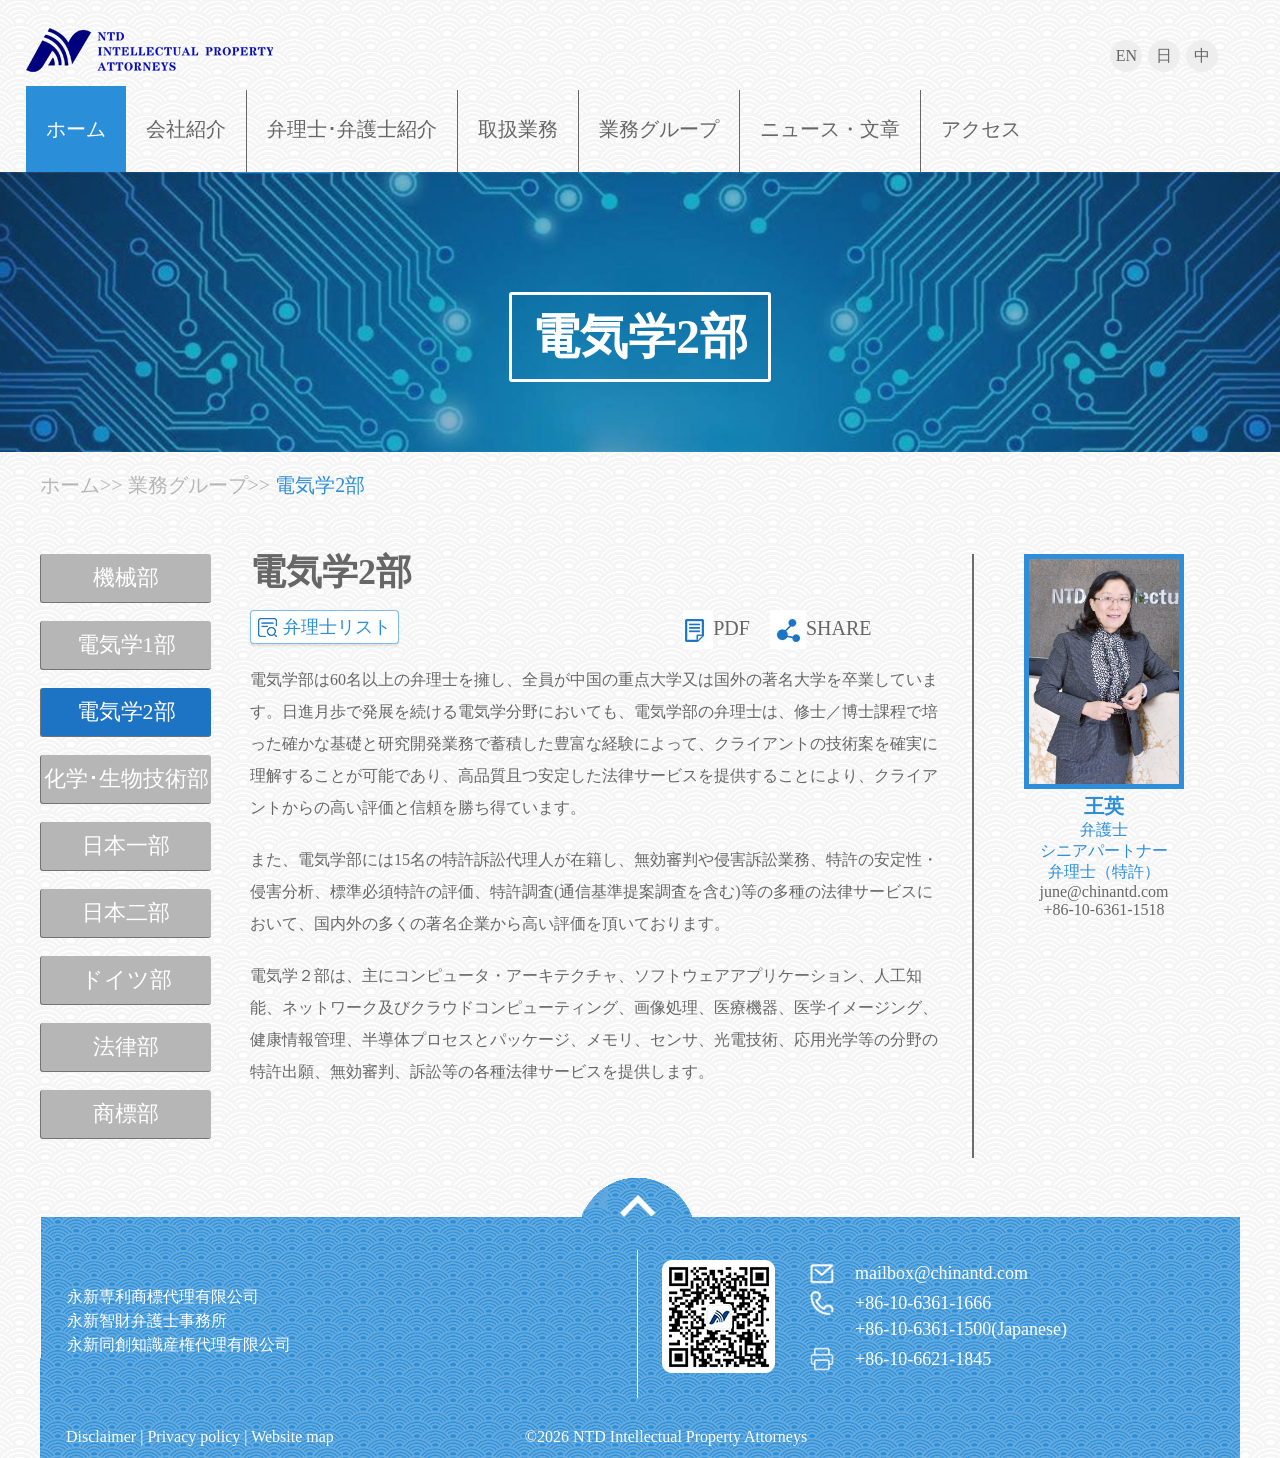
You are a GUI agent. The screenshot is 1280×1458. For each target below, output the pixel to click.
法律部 (126, 1046)
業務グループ (659, 129)
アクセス (981, 129)
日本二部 (126, 912)
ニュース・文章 (830, 129)
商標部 (126, 1113)
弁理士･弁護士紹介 (352, 129)
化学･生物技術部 (126, 778)
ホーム (76, 129)
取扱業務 (518, 129)
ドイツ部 (126, 979)
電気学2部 (640, 336)
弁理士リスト (337, 627)
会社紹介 (186, 129)
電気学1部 (126, 644)
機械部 (126, 577)
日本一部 (126, 845)
